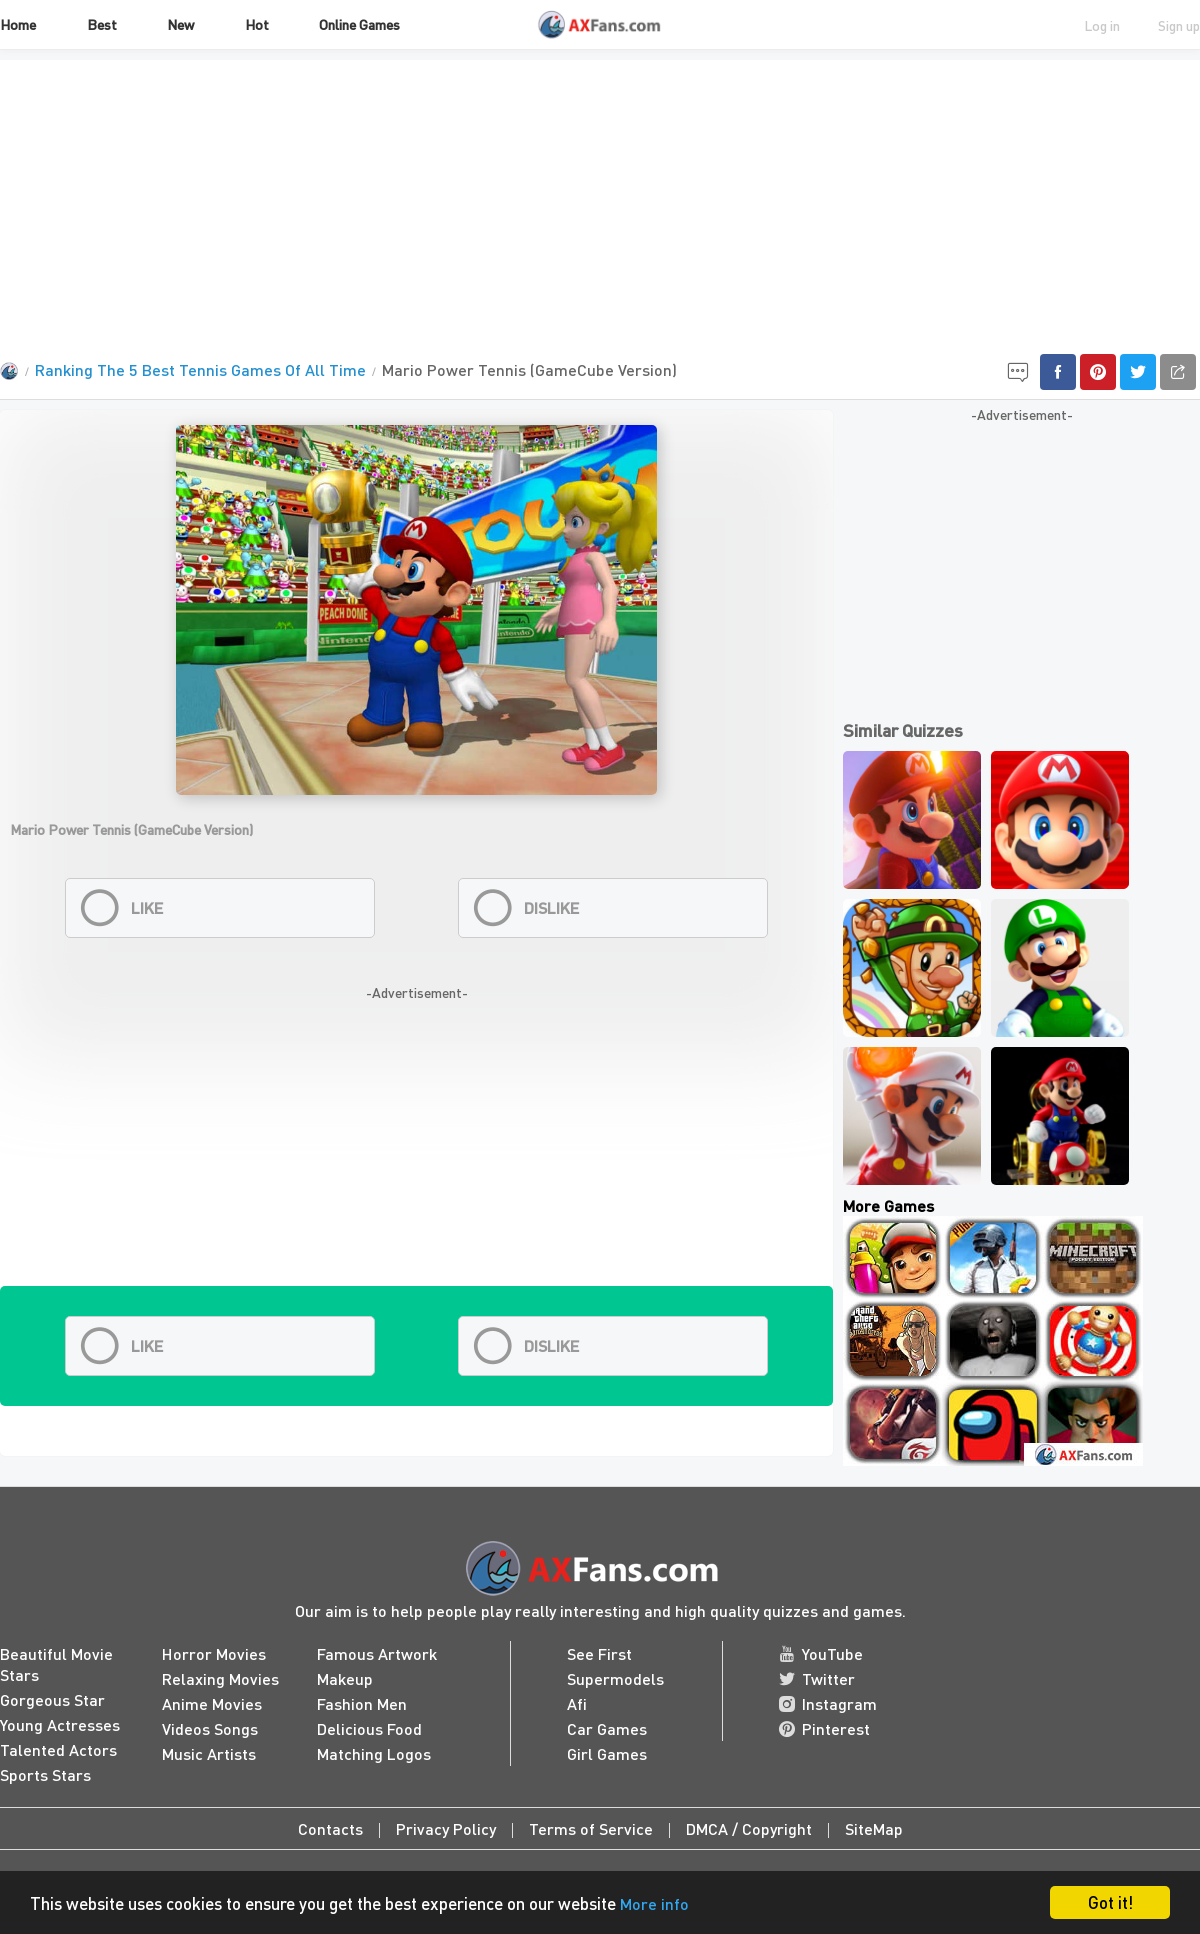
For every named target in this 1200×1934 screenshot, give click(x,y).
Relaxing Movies (220, 1678)
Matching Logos (374, 1753)
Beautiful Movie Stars (56, 1664)
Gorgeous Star (52, 1699)
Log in (1102, 25)
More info (654, 1903)
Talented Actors (58, 1749)
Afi (577, 1703)
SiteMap (874, 1828)
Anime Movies (212, 1703)
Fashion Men (362, 1703)
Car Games (607, 1728)
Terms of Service (591, 1828)
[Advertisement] (600, 200)
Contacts (330, 1828)
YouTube (821, 1653)
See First (599, 1653)
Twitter (817, 1678)
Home (18, 24)
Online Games (359, 24)
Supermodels (615, 1678)
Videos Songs (210, 1728)
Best (102, 24)
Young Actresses (60, 1724)
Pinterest (824, 1728)
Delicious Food (369, 1728)
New (180, 24)
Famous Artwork (377, 1653)
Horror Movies (214, 1653)
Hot (257, 24)
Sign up (1179, 25)
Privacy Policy (446, 1828)
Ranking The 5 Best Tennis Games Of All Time (200, 369)
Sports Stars (45, 1774)
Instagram (828, 1703)
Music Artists (209, 1753)
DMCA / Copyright (749, 1828)
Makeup (345, 1678)
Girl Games (607, 1753)
